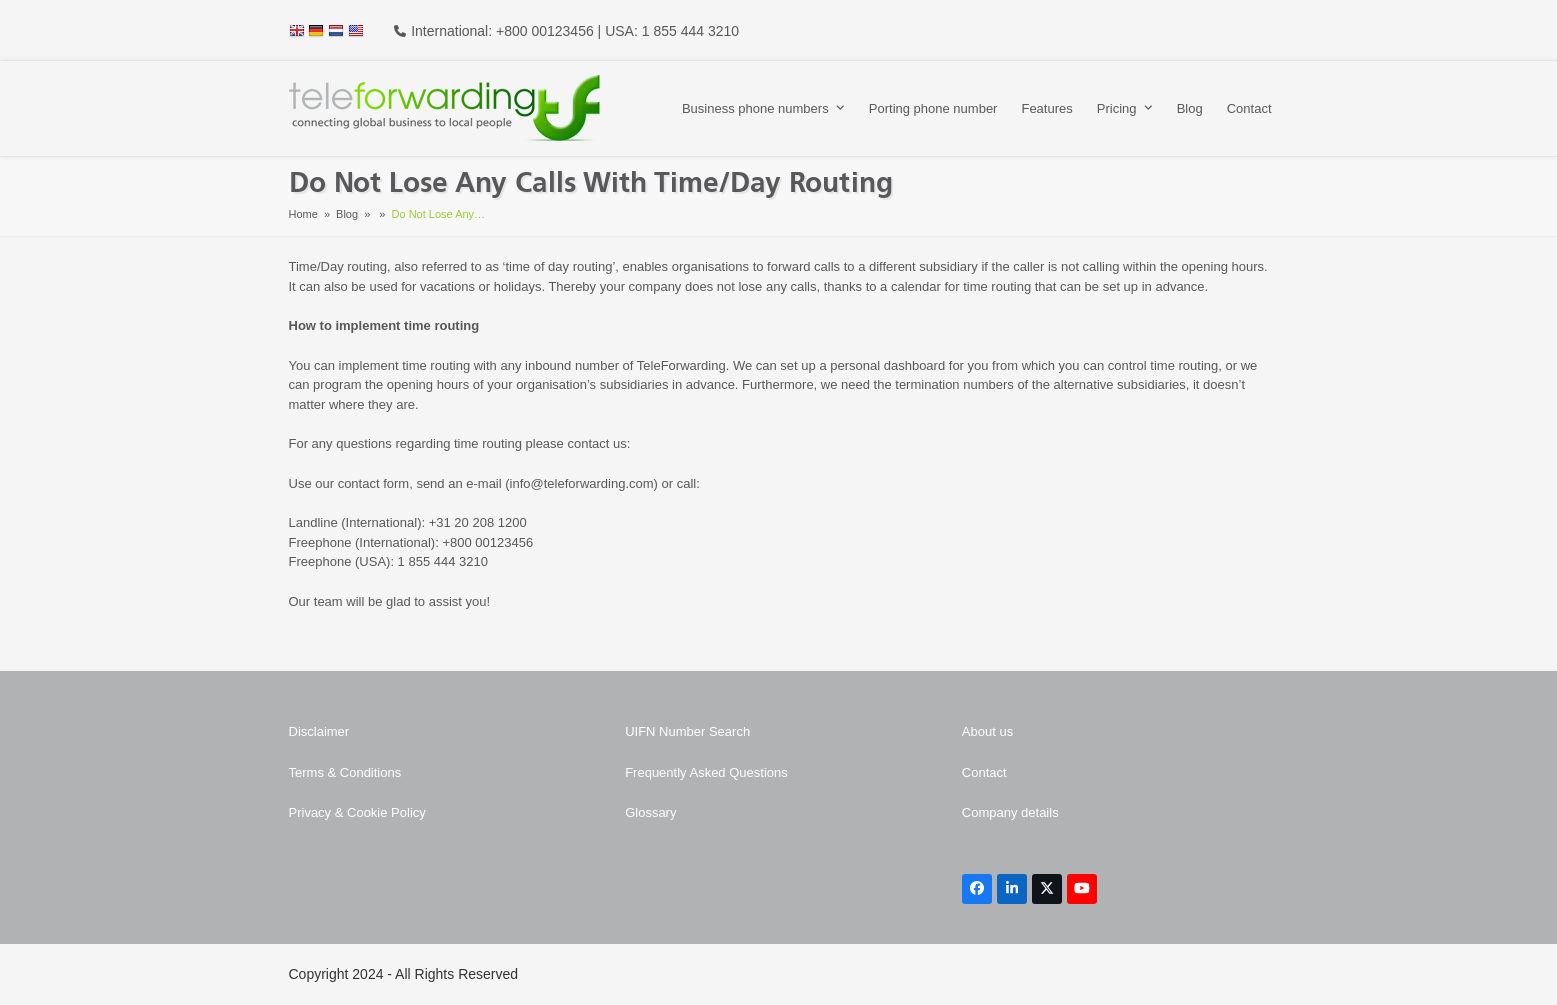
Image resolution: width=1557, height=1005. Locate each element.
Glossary (650, 812)
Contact (984, 772)
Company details (1010, 812)
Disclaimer (319, 731)
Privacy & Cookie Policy (357, 812)
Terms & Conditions (345, 772)
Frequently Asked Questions (706, 772)
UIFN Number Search (687, 731)
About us (987, 731)
